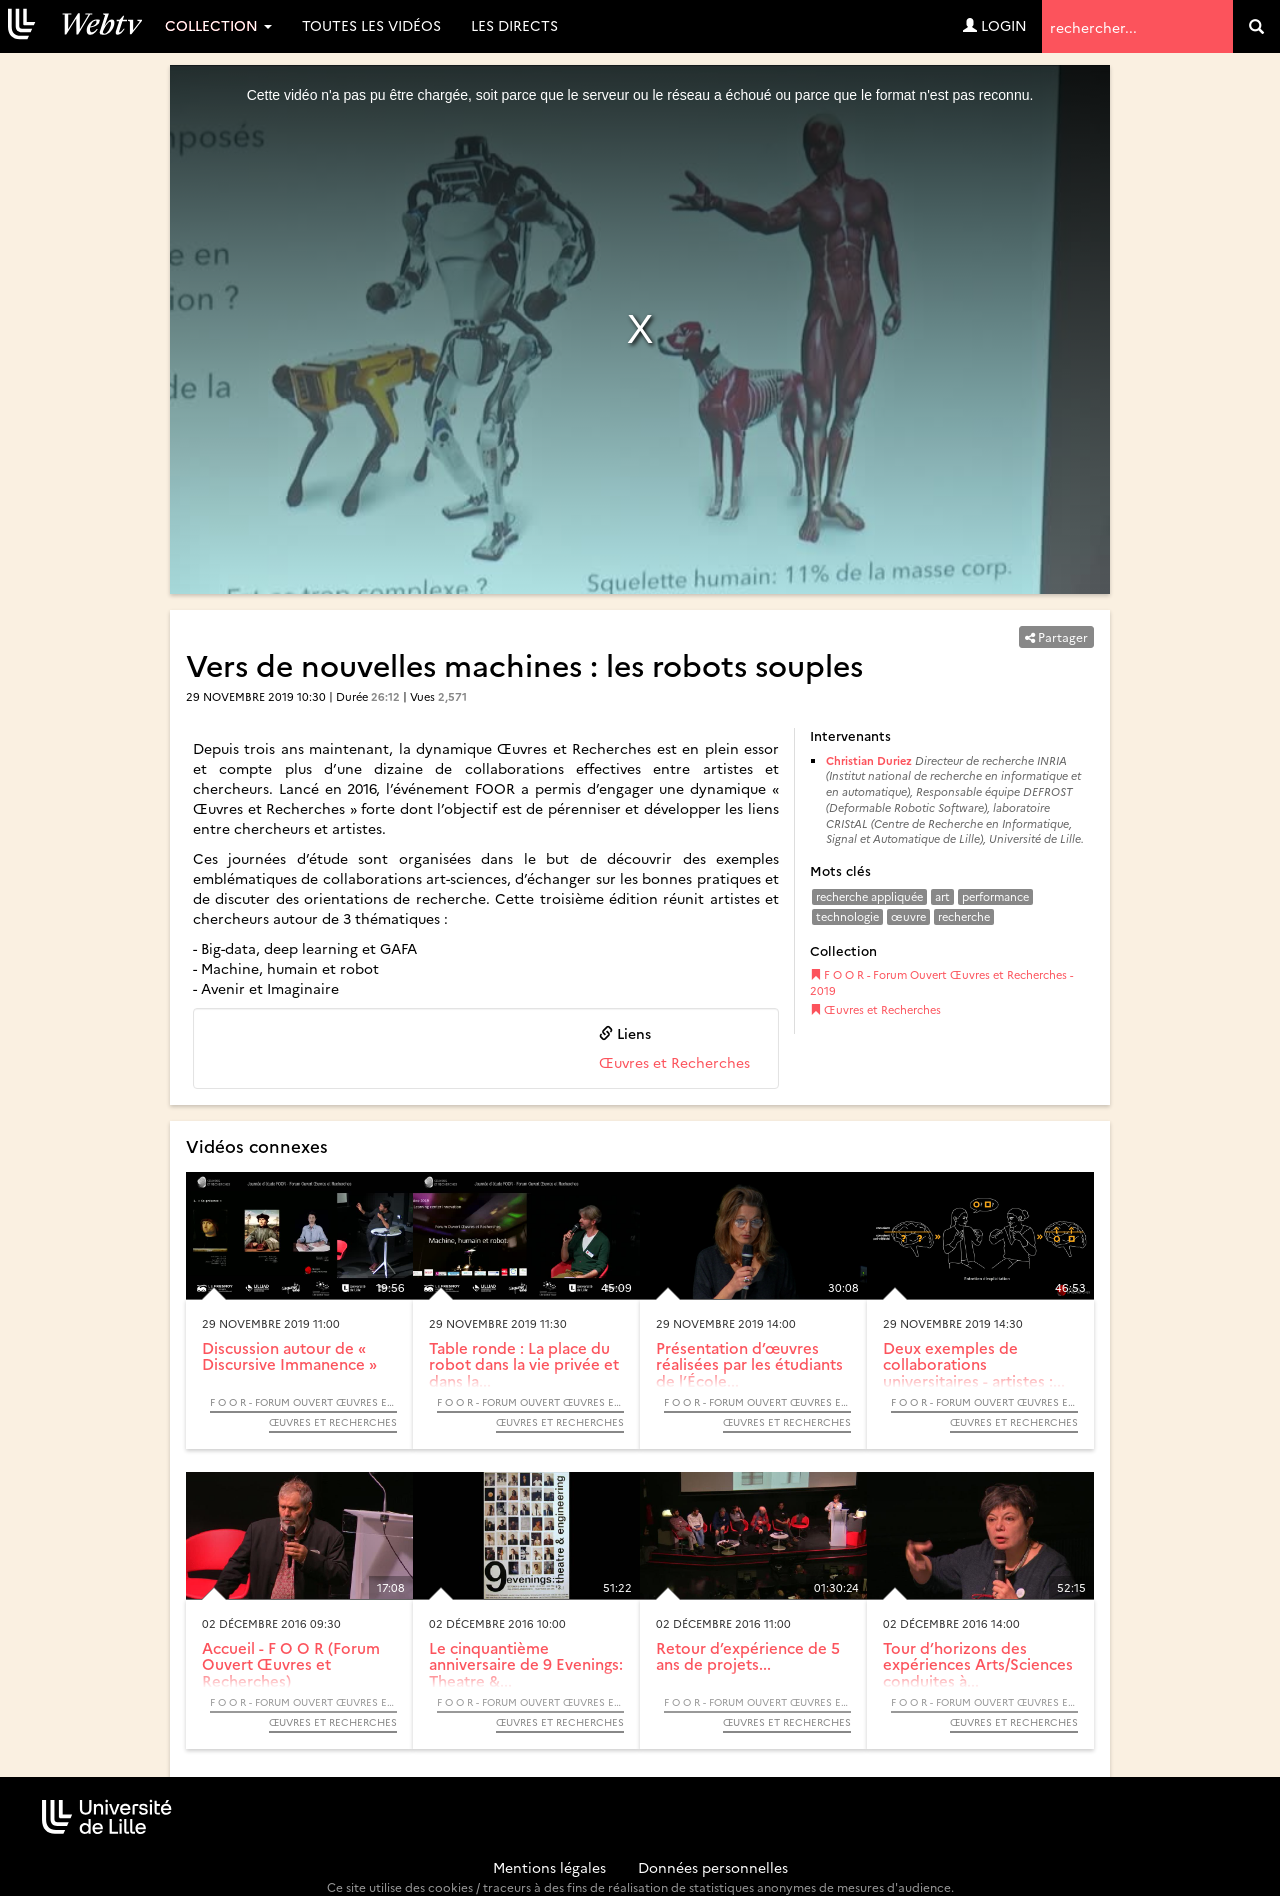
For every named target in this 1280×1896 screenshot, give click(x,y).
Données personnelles (713, 1867)
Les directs (514, 25)
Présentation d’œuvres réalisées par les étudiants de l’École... (749, 1364)
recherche (964, 916)
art (942, 896)
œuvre (908, 916)
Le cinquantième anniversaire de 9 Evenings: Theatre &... (526, 1664)
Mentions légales (549, 1867)
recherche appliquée (869, 896)
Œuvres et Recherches (674, 1062)
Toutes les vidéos (371, 25)
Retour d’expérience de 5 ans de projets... (748, 1656)
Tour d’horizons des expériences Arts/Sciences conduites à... (978, 1664)
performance (995, 896)
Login (995, 25)
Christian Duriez (869, 760)
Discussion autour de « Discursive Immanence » (289, 1356)
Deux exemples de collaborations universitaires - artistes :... (974, 1364)
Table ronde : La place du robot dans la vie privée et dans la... (524, 1364)
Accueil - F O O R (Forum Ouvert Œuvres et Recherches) (291, 1664)
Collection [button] (218, 25)
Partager (1056, 636)
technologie (847, 916)
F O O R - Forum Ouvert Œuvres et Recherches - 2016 (303, 1702)
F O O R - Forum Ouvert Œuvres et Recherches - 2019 (941, 982)
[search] (1256, 26)
